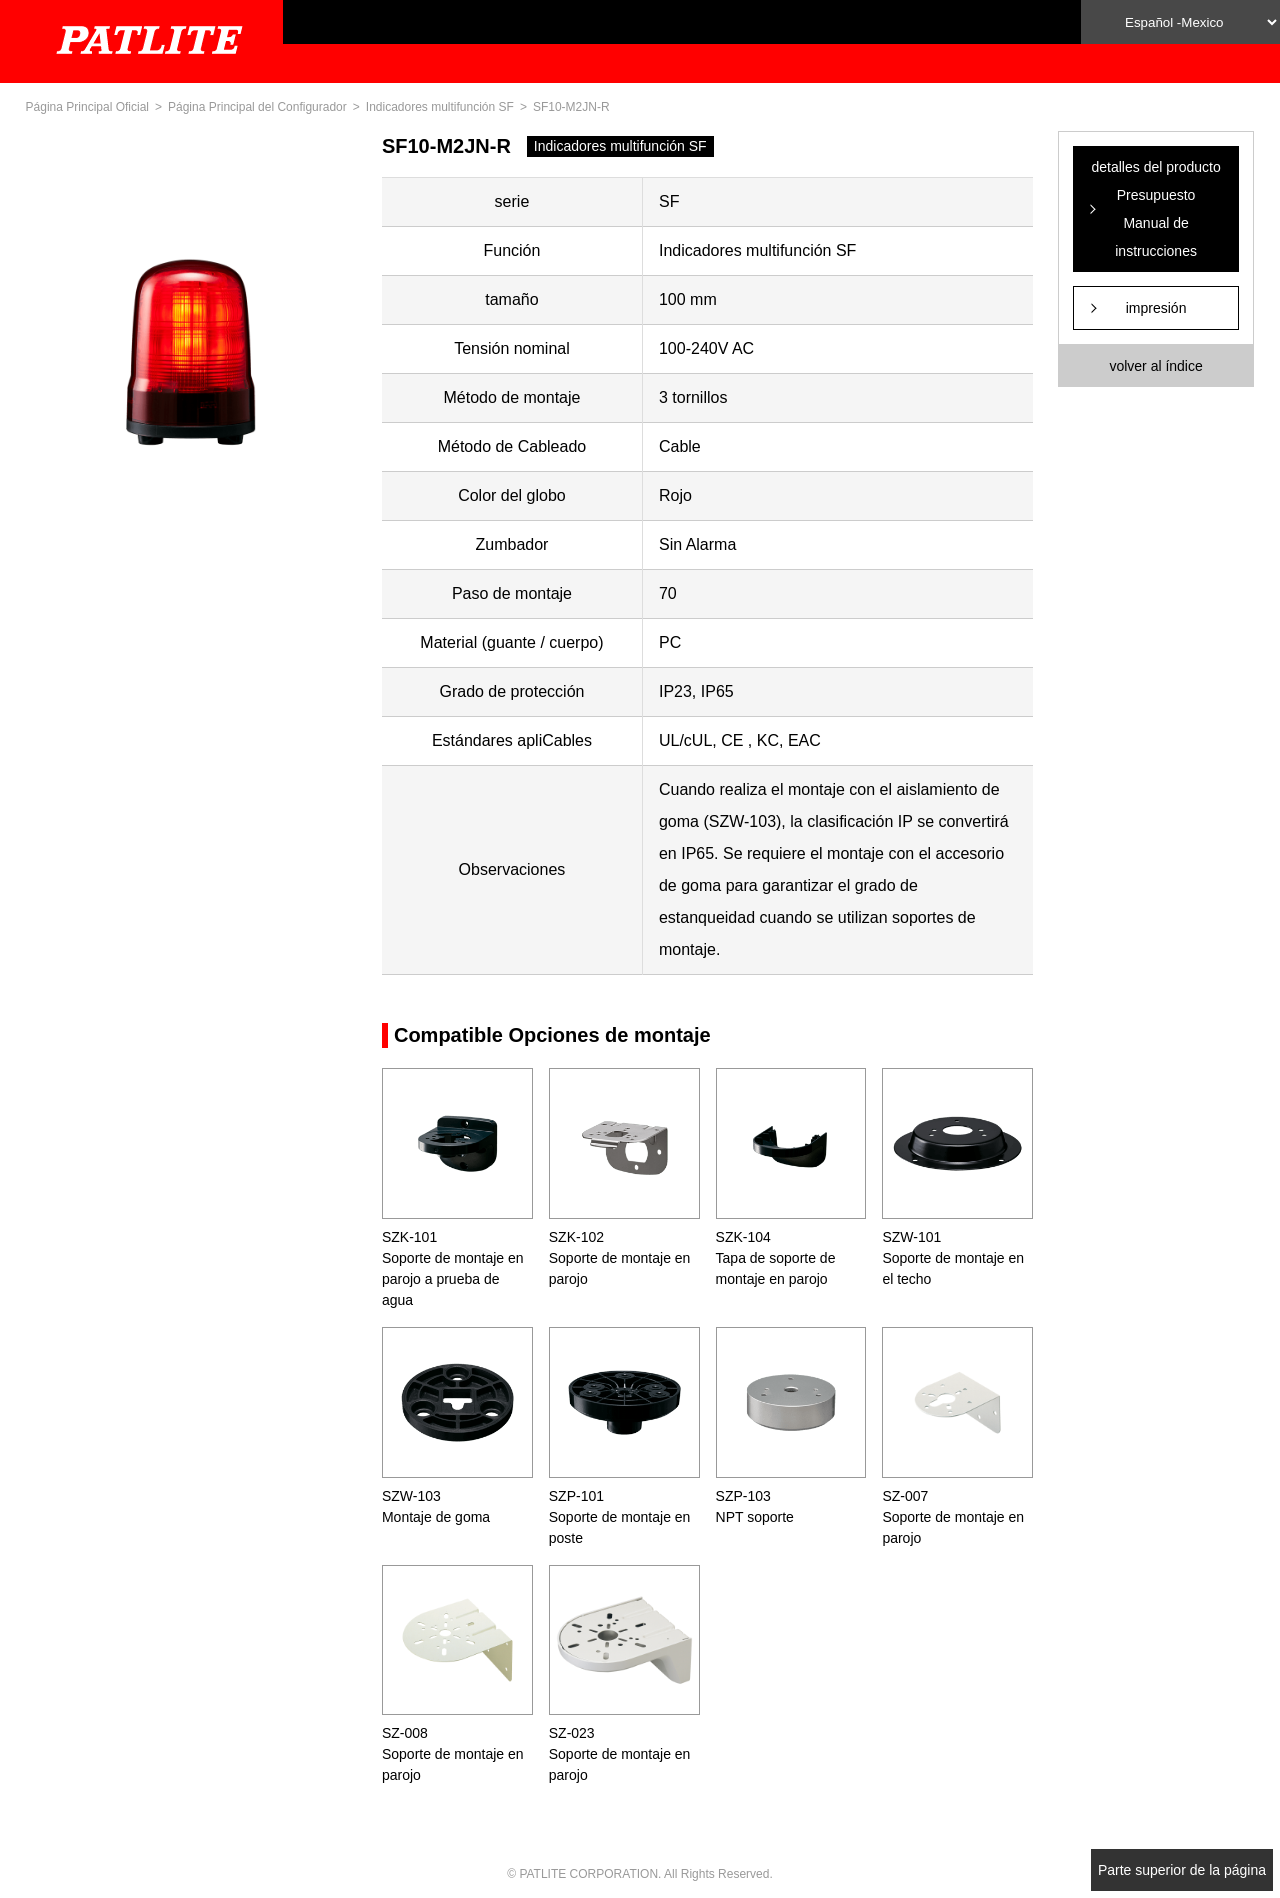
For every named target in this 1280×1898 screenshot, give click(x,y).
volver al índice (1155, 366)
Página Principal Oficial (87, 107)
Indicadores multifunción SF (440, 107)
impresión (1156, 308)
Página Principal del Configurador (257, 107)
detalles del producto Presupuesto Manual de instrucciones (1155, 209)
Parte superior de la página (1182, 1870)
